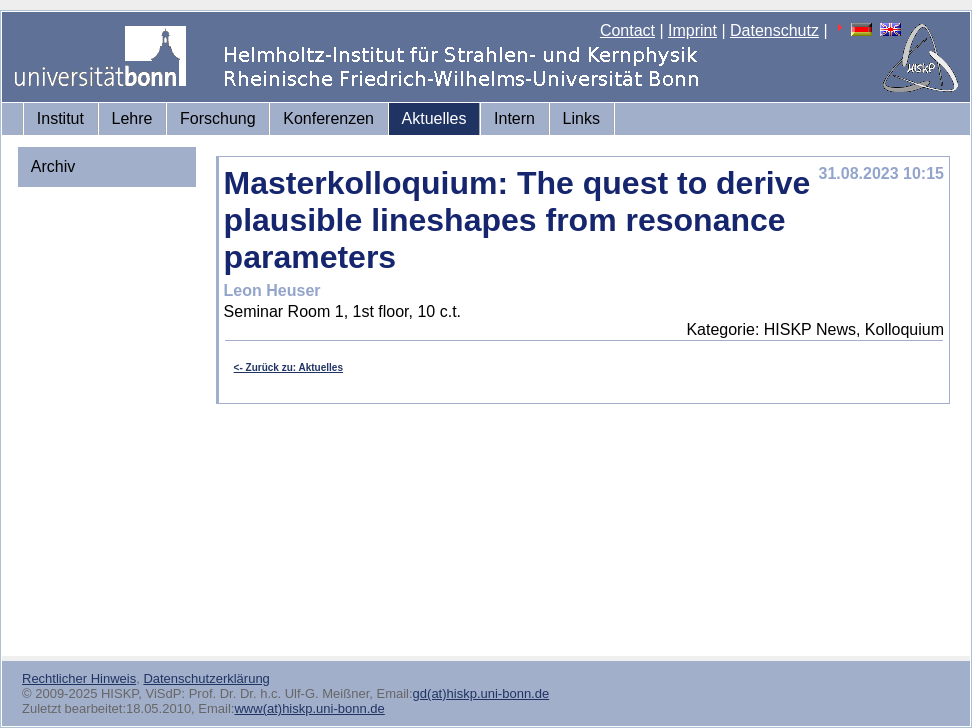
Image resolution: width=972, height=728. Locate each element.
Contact (627, 30)
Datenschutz (774, 30)
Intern (514, 118)
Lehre (132, 118)
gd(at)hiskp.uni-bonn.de (481, 693)
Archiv (53, 166)
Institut (60, 118)
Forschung (218, 118)
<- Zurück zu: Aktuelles (288, 367)
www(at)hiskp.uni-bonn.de (309, 708)
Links (581, 118)
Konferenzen (328, 118)
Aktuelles (434, 118)
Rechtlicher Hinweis (79, 678)
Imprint (692, 30)
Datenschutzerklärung (206, 678)
